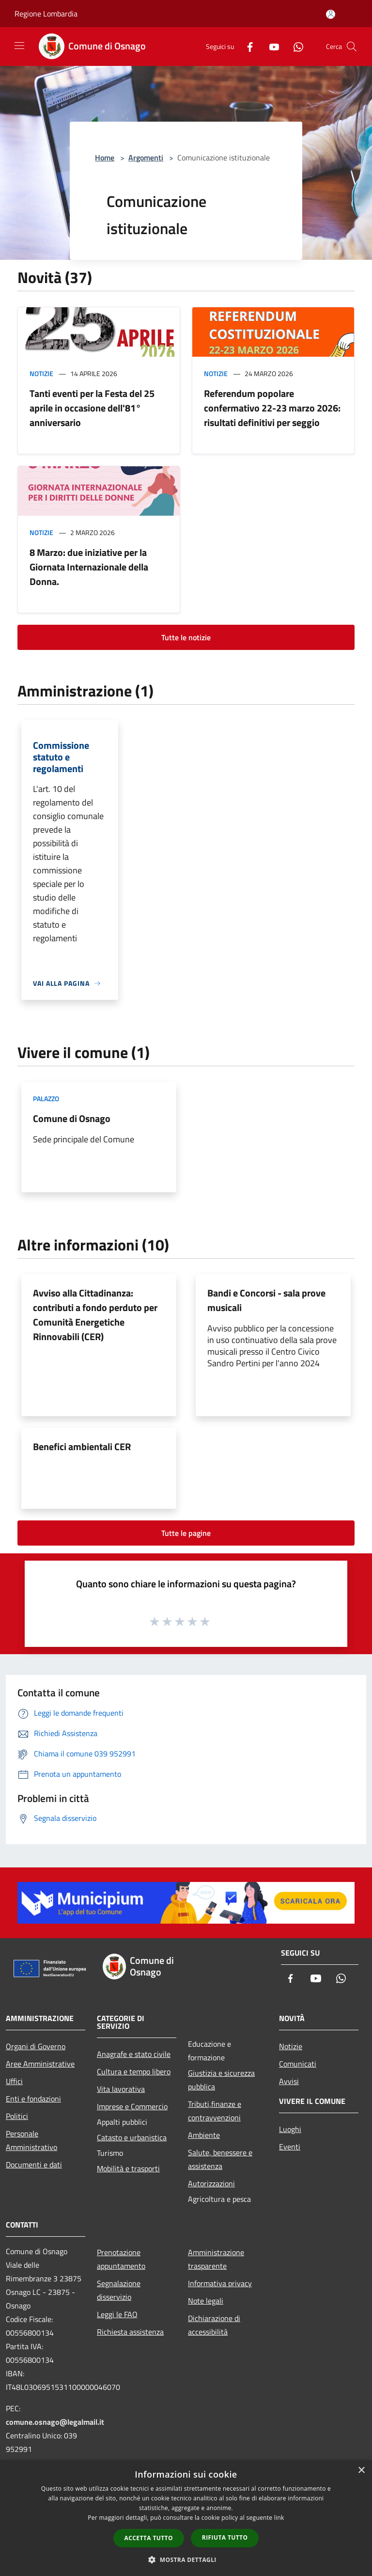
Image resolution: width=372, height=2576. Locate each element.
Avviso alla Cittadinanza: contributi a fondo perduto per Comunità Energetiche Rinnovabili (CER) (95, 1314)
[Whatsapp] (294, 46)
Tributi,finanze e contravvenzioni (214, 2110)
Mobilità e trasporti (128, 2168)
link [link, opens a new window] (279, 2517)
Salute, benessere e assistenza (220, 2159)
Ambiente (204, 2135)
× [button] (361, 2470)
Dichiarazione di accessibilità (214, 2325)
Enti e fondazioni (33, 2098)
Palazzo (46, 1098)
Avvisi (289, 2081)
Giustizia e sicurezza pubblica (221, 2079)
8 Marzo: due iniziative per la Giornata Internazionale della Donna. (89, 567)
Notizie (41, 373)
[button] (186, 2559)
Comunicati (297, 2064)
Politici (17, 2116)
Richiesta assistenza (130, 2332)
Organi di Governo (35, 2046)
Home (104, 157)
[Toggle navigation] (19, 45)
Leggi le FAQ (117, 2314)
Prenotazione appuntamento (121, 2259)
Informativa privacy (220, 2283)
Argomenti (145, 157)
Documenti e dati (34, 2164)
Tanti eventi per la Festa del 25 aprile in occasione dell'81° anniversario (92, 408)
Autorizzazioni (211, 2183)
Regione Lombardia (46, 13)
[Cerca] (351, 46)
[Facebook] (246, 46)
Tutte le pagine (186, 1533)
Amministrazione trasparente (216, 2259)
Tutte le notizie (186, 637)
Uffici (14, 2081)
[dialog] (186, 2518)
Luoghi (290, 2129)
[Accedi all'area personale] (330, 14)
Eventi (289, 2146)
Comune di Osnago (71, 1118)
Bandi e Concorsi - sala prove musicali (266, 1300)
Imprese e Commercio (132, 2106)
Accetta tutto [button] (148, 2538)
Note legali (205, 2301)
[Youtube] (270, 46)
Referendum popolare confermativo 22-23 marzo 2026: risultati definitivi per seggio (272, 408)
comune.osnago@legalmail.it (55, 2422)
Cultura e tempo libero (133, 2071)
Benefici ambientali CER (82, 1446)
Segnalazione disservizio (118, 2290)
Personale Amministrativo (31, 2140)
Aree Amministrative (40, 2064)
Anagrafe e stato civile (133, 2054)
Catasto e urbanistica (132, 2137)
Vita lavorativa (121, 2089)
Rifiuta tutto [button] (225, 2537)
